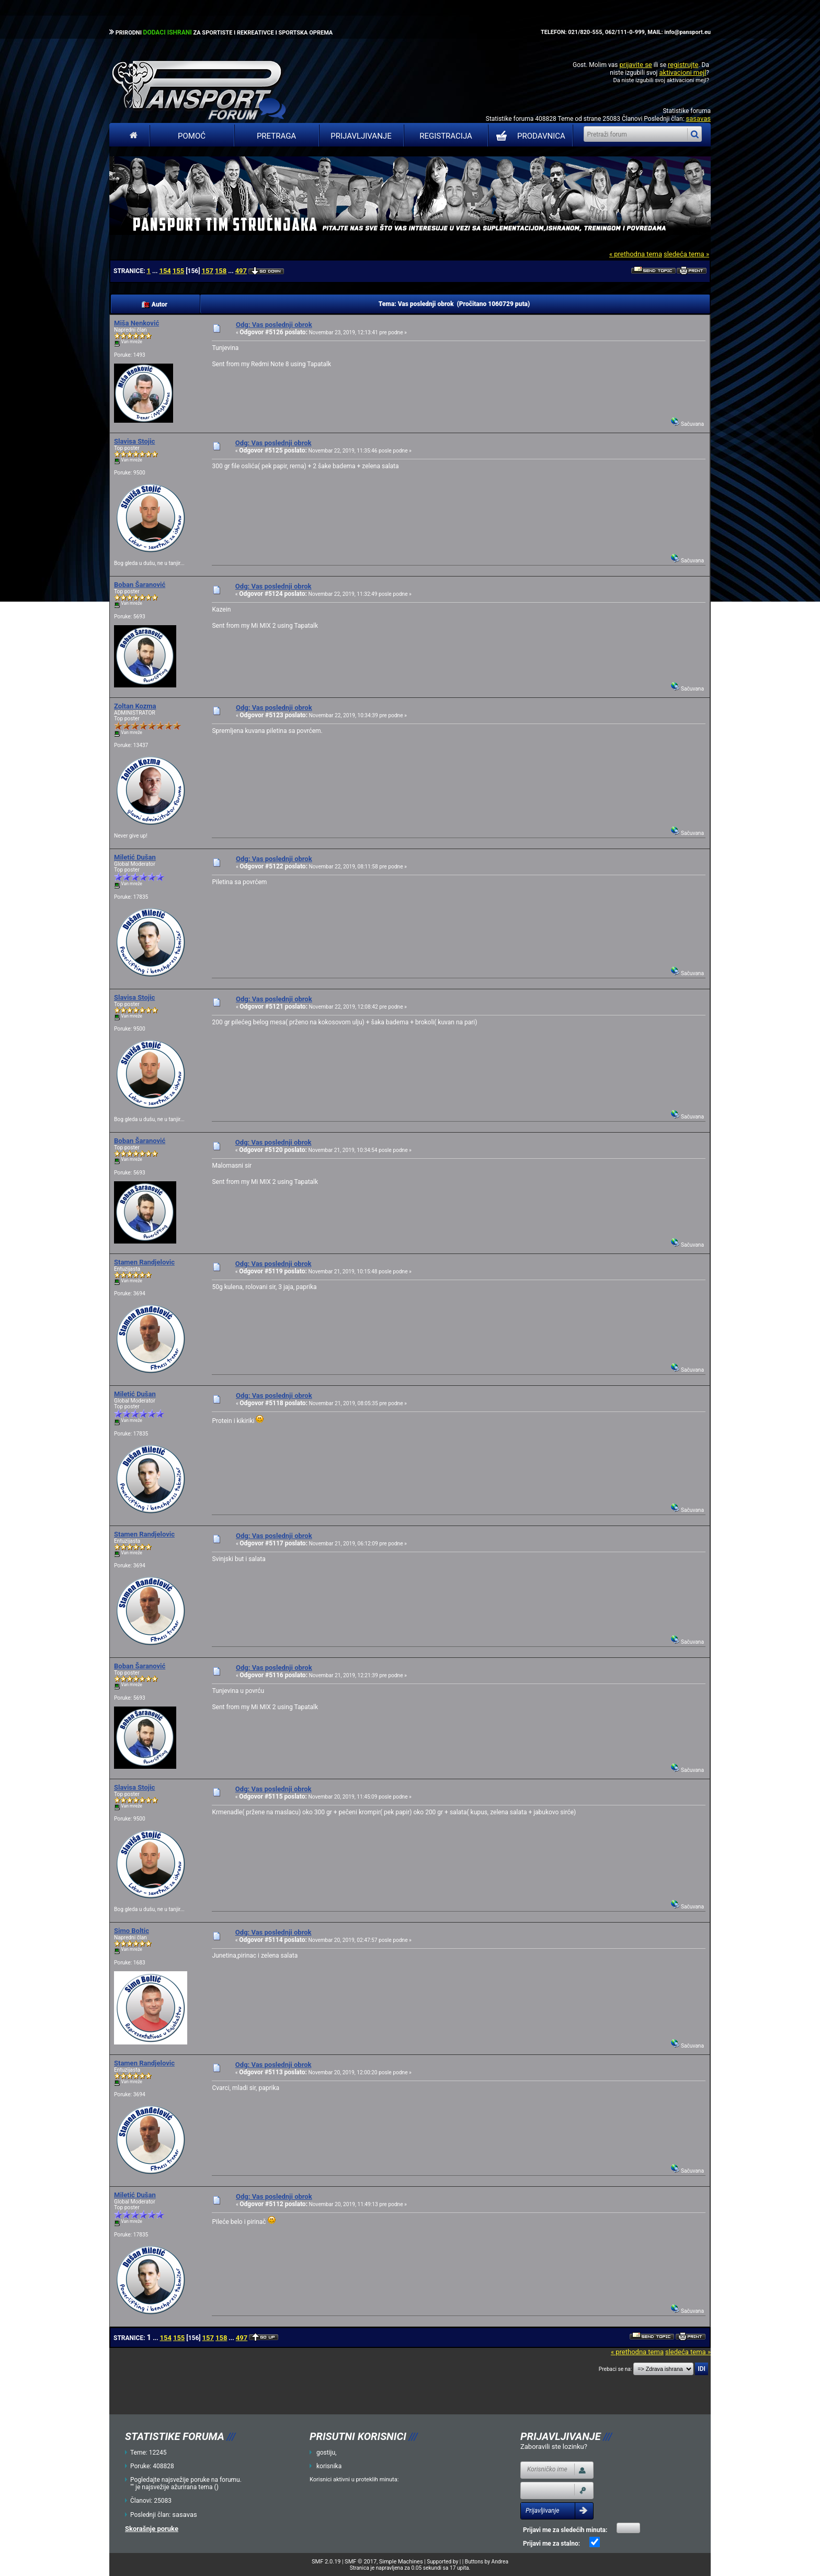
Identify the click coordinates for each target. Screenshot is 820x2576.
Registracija (445, 136)
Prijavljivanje (361, 136)
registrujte (683, 65)
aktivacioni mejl (682, 72)
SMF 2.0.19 (326, 2561)
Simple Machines (401, 2561)
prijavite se (635, 65)
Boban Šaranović (139, 585)
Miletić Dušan (135, 857)
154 (164, 271)
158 (220, 271)
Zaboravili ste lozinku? (553, 2446)
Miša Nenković (136, 323)
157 (207, 271)
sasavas (698, 118)
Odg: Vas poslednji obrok (274, 325)
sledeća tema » (686, 254)
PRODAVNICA (528, 136)
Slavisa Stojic (134, 441)
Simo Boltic (131, 1931)
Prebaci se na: (615, 2369)
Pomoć (192, 136)
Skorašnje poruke (151, 2529)
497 (241, 271)
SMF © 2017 (361, 2561)
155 (178, 271)
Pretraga (276, 136)
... (155, 271)
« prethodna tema (635, 254)
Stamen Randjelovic (144, 1262)
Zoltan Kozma (135, 706)
